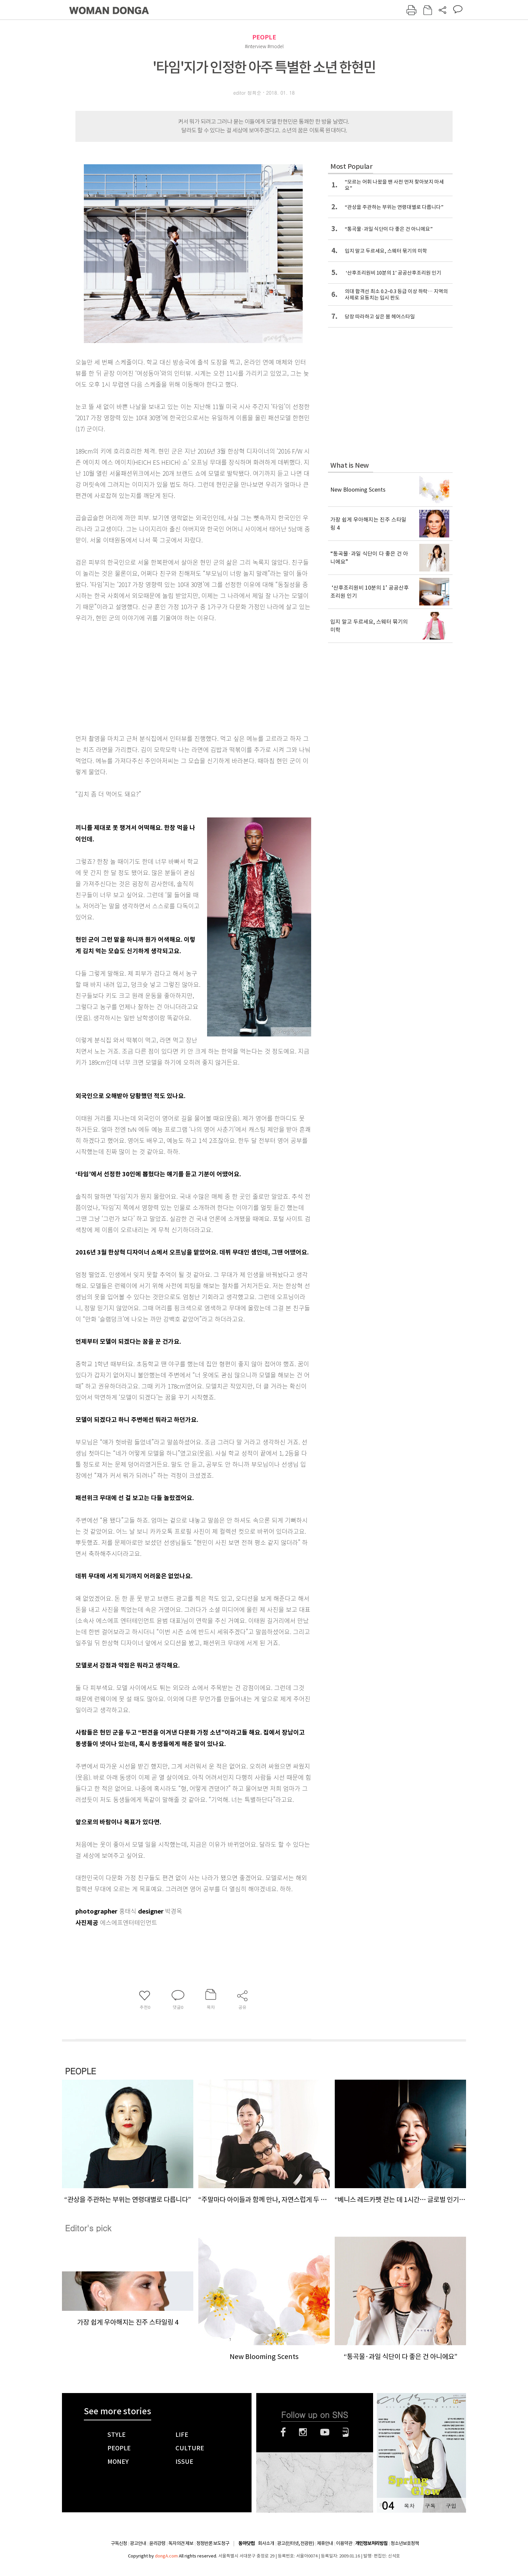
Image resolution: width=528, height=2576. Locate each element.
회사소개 (266, 2543)
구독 (430, 2506)
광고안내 (138, 2543)
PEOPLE (264, 37)
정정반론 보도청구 (212, 2543)
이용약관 (344, 2543)
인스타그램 (303, 2432)
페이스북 (283, 2432)
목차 (409, 2506)
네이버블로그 (346, 2432)
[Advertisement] (176, 676)
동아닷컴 (246, 2543)
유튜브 (324, 2432)
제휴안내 (325, 2543)
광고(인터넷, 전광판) (295, 2543)
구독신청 (119, 2543)
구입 (451, 2506)
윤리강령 (157, 2543)
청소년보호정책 (405, 2543)
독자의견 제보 (180, 2543)
